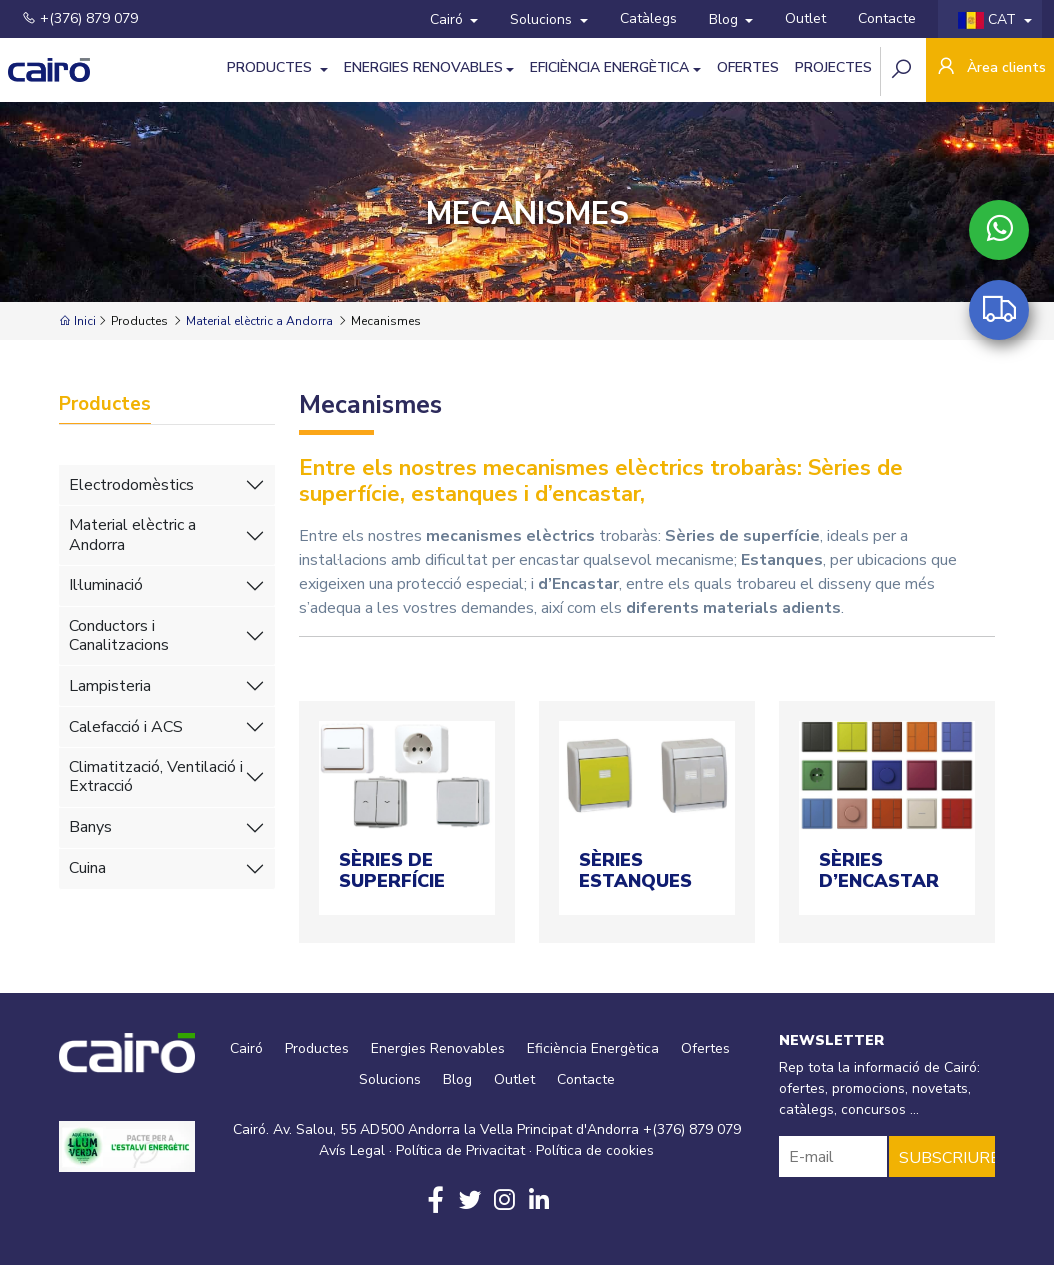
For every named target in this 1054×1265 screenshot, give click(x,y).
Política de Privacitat (460, 1150)
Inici (77, 321)
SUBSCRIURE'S (947, 1158)
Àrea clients (990, 68)
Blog (725, 19)
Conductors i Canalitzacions (119, 635)
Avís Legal (352, 1150)
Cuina (87, 868)
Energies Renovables (423, 67)
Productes (271, 67)
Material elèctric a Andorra (259, 321)
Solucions (543, 19)
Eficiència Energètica (609, 67)
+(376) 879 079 (80, 18)
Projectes (833, 67)
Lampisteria (110, 686)
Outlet (805, 18)
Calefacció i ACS (126, 727)
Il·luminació (106, 585)
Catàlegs (648, 18)
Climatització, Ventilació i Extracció (156, 776)
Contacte (887, 18)
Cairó (448, 19)
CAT (989, 19)
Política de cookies (595, 1150)
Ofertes (748, 67)
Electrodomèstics (131, 485)
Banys (90, 827)
